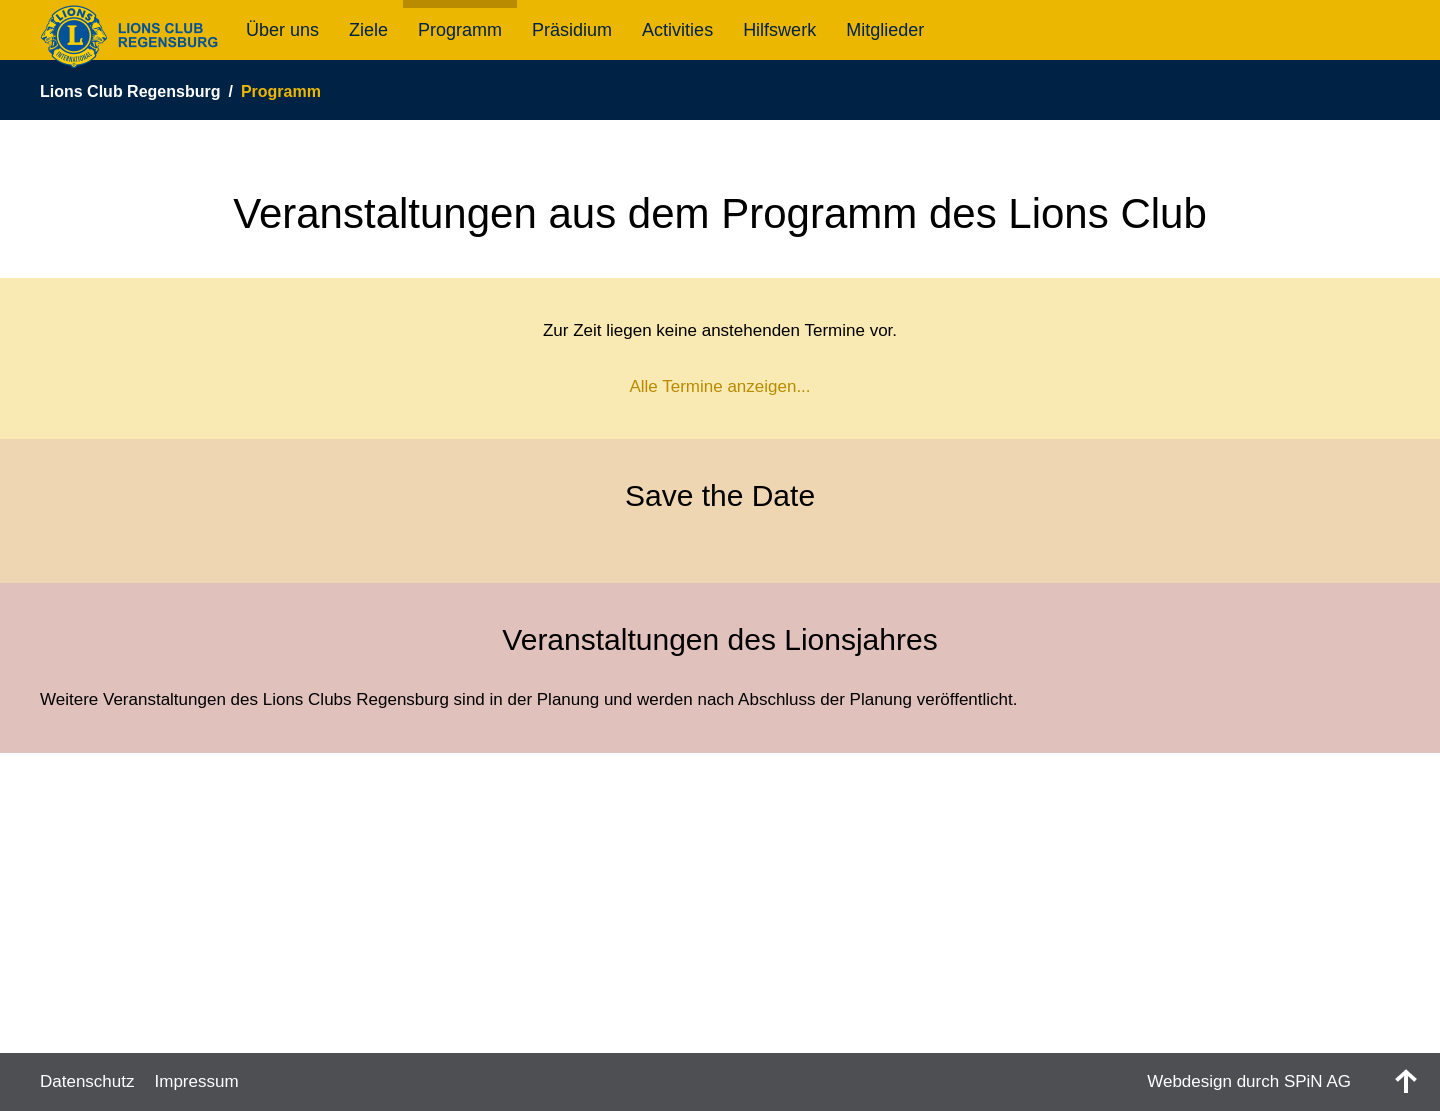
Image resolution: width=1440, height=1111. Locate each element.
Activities (677, 30)
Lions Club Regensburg (130, 91)
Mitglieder (885, 30)
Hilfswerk (779, 30)
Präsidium (572, 30)
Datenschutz (87, 1081)
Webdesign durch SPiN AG (1249, 1081)
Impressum (197, 1081)
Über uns (282, 30)
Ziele (368, 30)
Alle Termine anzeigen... (719, 386)
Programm (460, 30)
